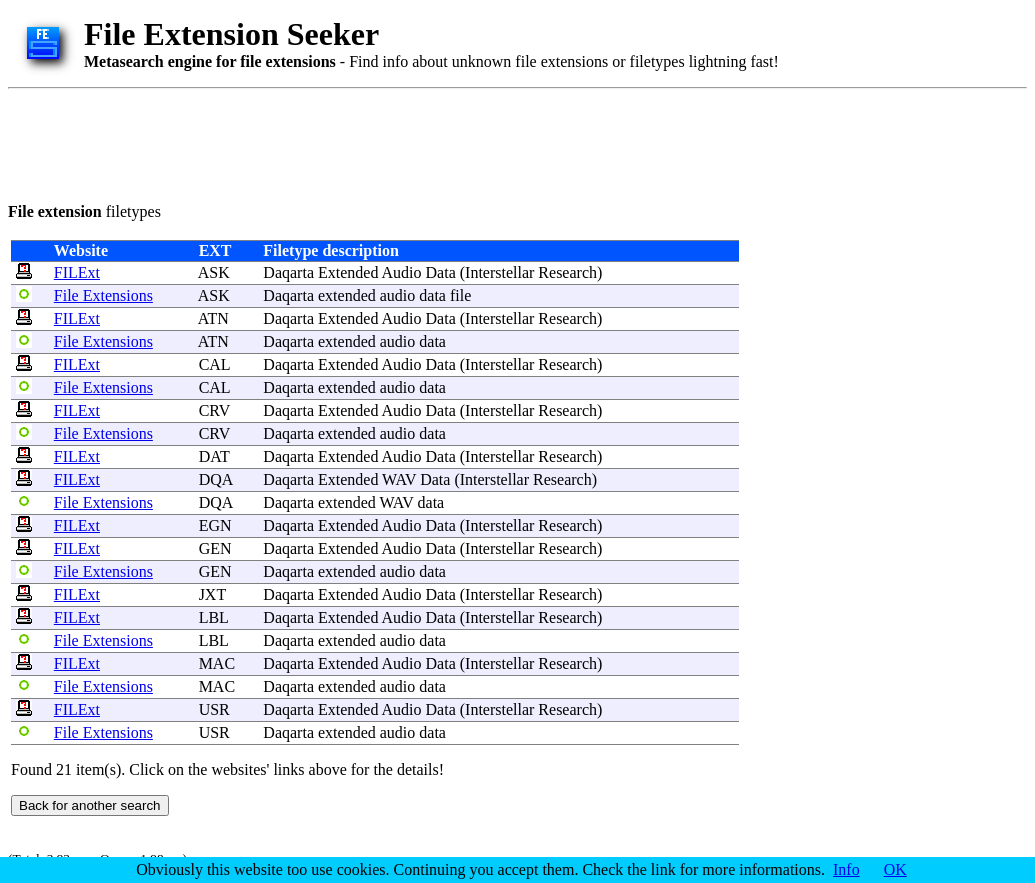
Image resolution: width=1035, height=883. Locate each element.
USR (214, 709)
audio (398, 295)
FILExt (77, 272)
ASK (214, 272)
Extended (348, 272)
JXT (212, 594)
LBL (214, 617)
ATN (213, 318)
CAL (214, 364)
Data (441, 272)
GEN (215, 548)
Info (846, 869)
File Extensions (103, 295)
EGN (215, 525)
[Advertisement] (372, 142)
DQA (216, 479)
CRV (214, 410)
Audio (402, 272)
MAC (217, 663)
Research (567, 272)
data (432, 295)
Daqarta (288, 272)
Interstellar (499, 272)
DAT (214, 456)
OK (895, 869)
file (460, 295)
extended (347, 295)
